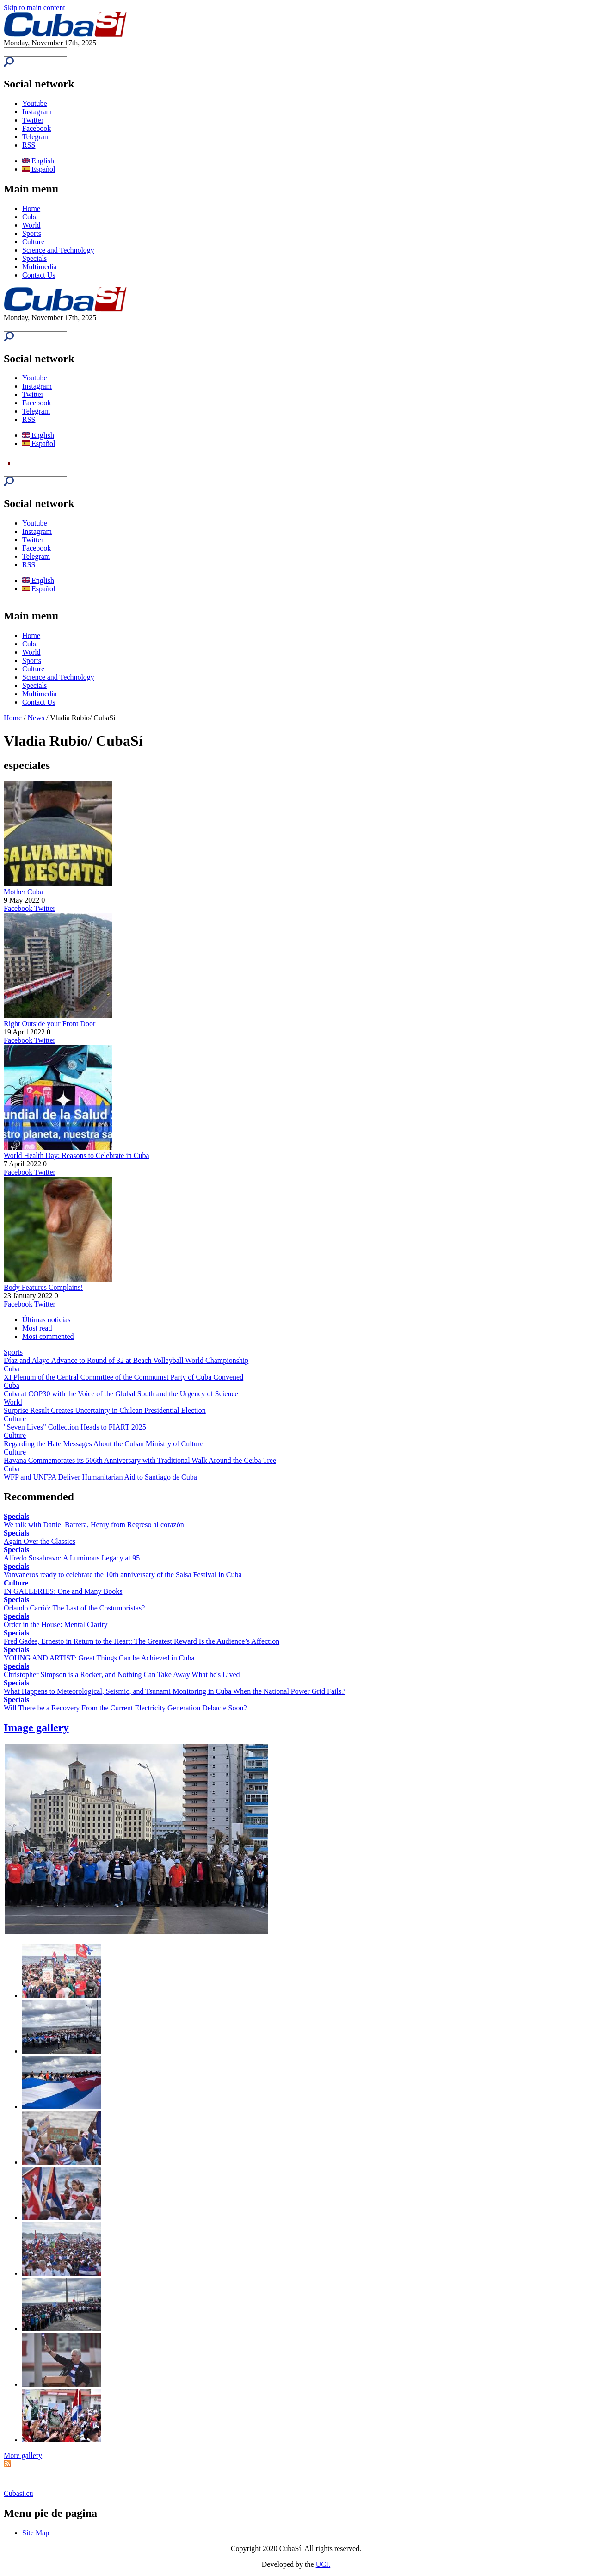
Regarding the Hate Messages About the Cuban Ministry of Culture (103, 1444)
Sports (31, 233)
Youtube (34, 103)
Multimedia (39, 267)
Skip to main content (34, 8)
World (31, 225)
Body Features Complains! (43, 1287)
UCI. (323, 2564)
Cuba (30, 217)
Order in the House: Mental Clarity (55, 1625)
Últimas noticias (46, 1320)
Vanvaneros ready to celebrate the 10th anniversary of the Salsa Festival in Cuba (123, 1575)
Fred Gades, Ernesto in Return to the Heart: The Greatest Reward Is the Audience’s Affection (141, 1641)
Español (39, 169)
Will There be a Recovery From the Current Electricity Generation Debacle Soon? (125, 1708)
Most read (37, 1328)
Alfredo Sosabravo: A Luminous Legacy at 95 (72, 1558)
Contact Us (39, 275)
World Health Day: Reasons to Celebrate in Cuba (76, 1155)
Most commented (48, 1336)
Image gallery (36, 1727)
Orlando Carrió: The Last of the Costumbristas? (74, 1608)
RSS (28, 145)
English (38, 161)
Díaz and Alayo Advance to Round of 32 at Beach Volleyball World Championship (126, 1360)
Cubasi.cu (18, 2493)
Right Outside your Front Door (49, 1024)
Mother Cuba (23, 892)
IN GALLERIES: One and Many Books (63, 1591)
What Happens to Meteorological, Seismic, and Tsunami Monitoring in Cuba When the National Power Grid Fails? (174, 1691)
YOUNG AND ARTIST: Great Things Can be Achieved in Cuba (99, 1658)
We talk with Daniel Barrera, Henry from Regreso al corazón (94, 1525)
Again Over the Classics (39, 1541)
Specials (34, 258)
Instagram (37, 112)
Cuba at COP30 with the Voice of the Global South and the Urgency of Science (121, 1394)
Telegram (36, 137)
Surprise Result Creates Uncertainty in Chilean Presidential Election (105, 1410)
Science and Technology (58, 250)
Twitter (32, 120)
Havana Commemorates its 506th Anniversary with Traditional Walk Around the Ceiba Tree (140, 1460)
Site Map (35, 2533)
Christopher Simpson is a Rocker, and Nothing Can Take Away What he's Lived (122, 1674)
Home (31, 208)
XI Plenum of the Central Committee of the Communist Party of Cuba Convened (123, 1377)
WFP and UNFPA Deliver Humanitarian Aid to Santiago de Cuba (100, 1477)
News (36, 718)
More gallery (23, 2455)
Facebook (36, 128)
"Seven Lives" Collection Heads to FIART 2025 (75, 1427)
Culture (33, 242)
